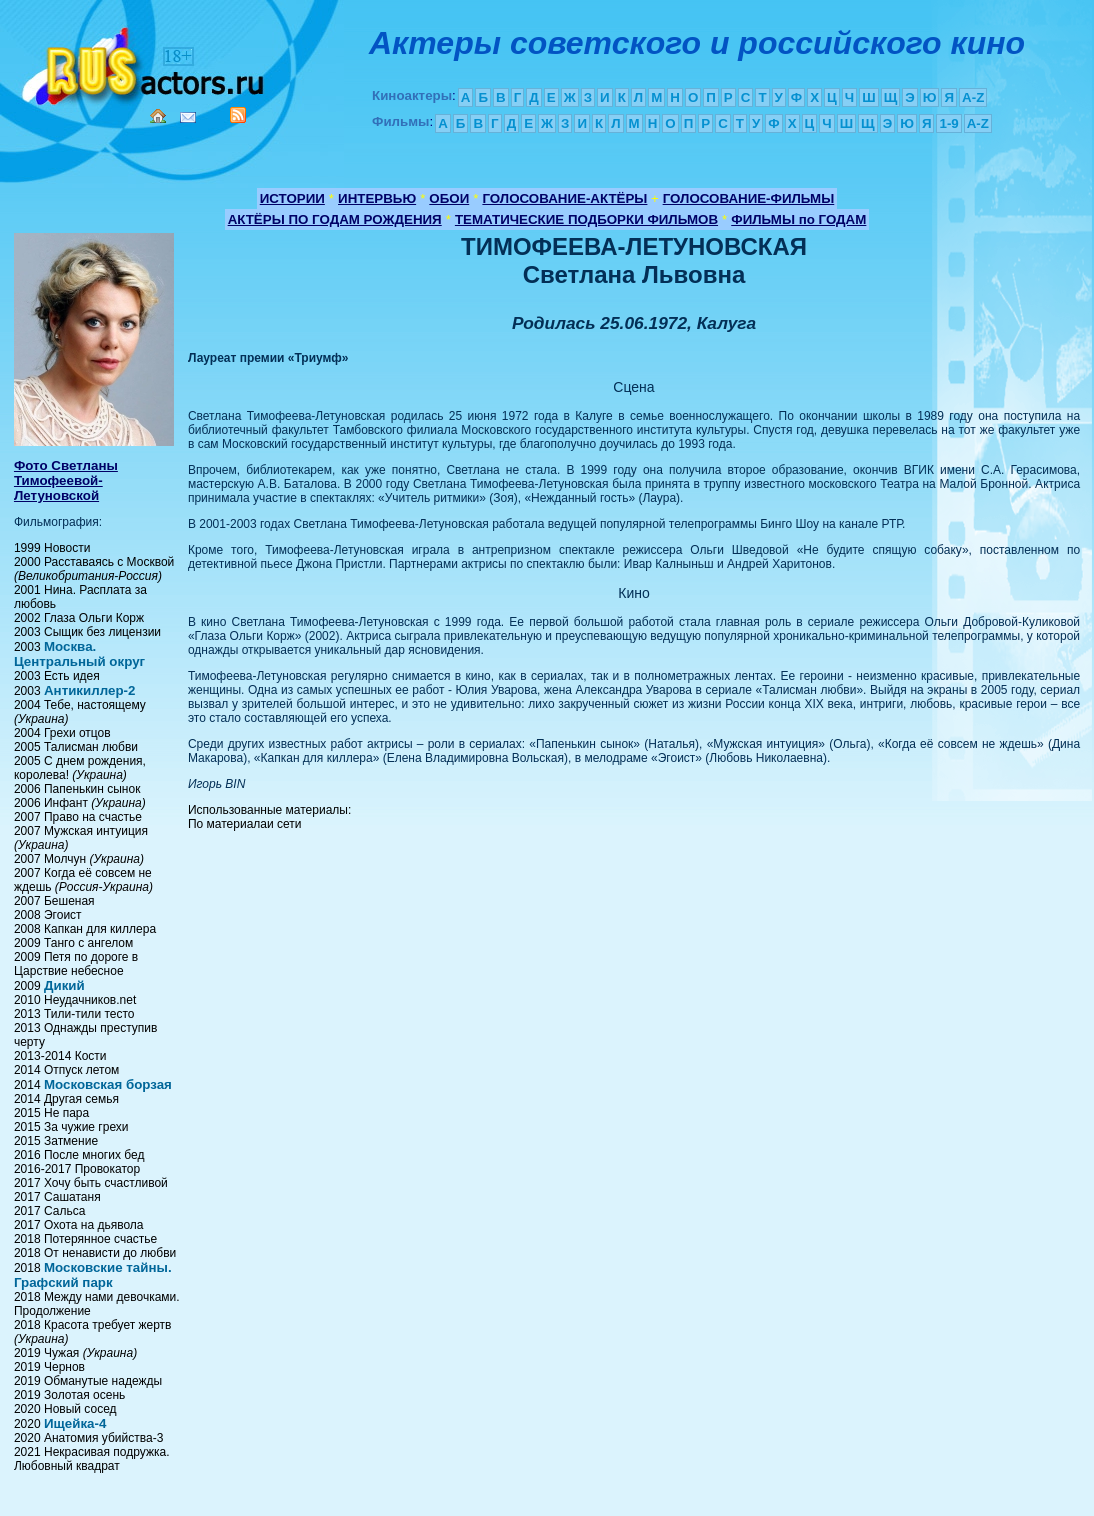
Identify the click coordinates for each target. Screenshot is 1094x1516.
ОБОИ (449, 198)
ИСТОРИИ (292, 198)
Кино (145, 62)
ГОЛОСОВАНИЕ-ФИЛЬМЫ (749, 198)
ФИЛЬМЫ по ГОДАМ (798, 219)
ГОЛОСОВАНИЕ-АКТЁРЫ (564, 198)
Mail (188, 117)
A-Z (973, 97)
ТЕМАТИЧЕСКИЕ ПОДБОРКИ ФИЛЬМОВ (586, 219)
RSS (238, 115)
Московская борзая (108, 1084)
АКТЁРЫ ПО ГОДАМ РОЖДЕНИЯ (335, 219)
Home (158, 116)
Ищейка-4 (75, 1423)
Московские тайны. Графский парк (93, 1275)
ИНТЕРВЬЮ (377, 198)
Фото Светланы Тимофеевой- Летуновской (66, 480)
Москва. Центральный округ (79, 654)
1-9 (948, 123)
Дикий (64, 985)
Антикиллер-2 (89, 690)
